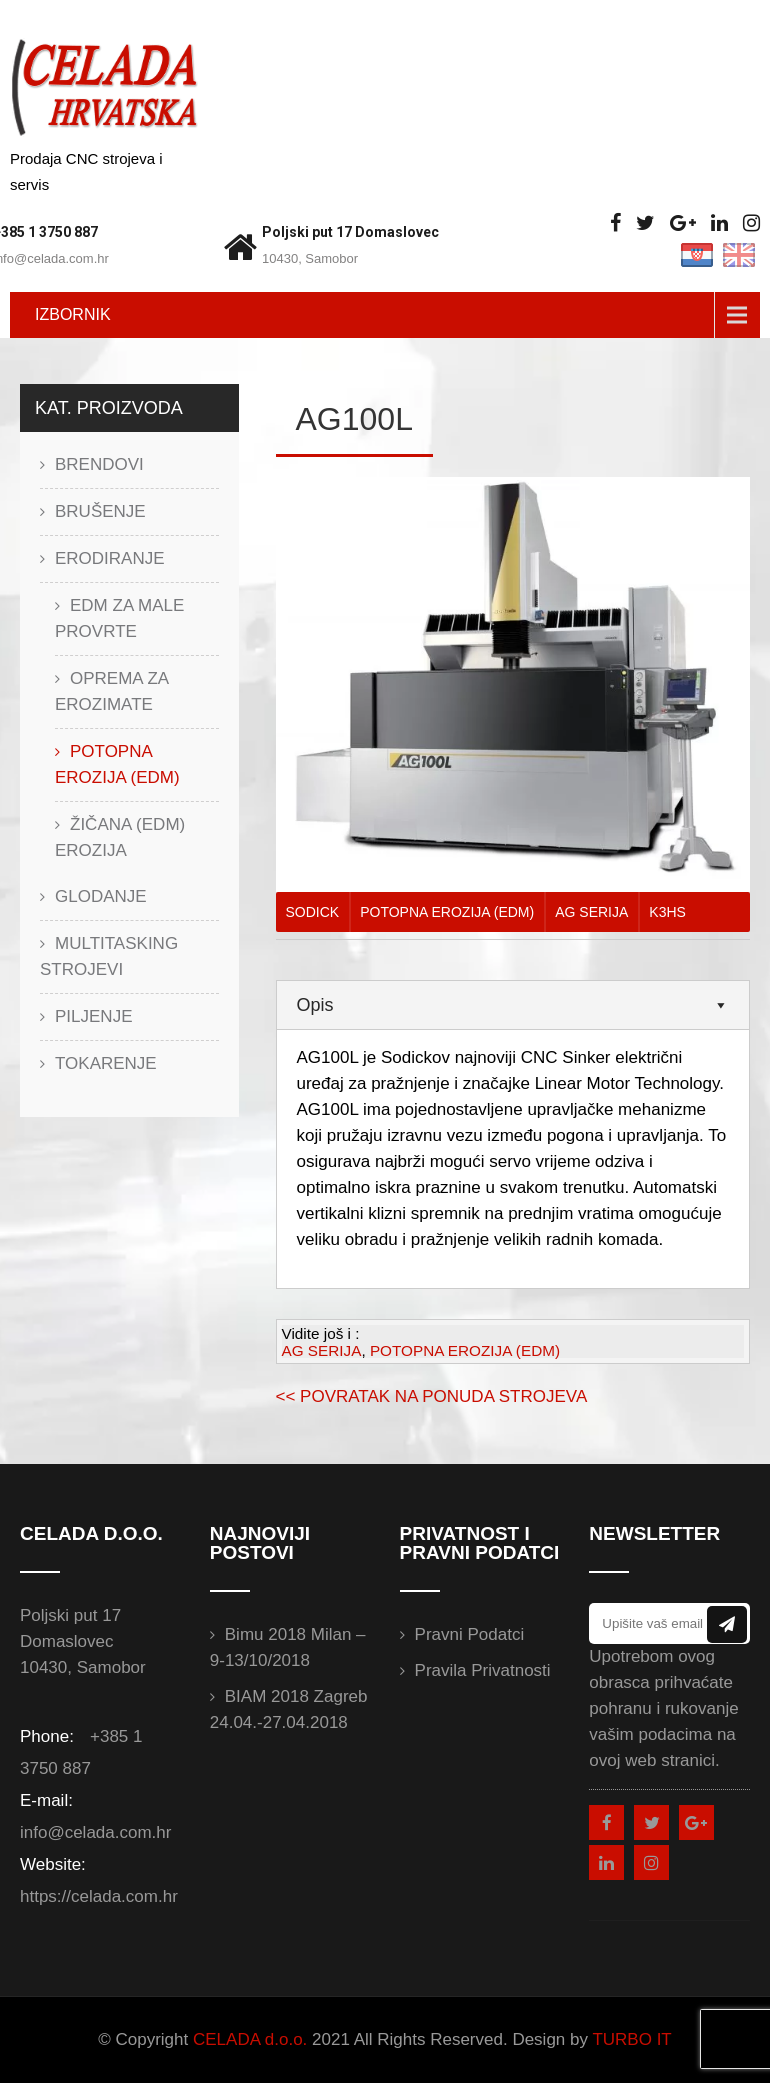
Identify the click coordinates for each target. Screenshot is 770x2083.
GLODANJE (101, 896)
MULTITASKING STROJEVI (109, 956)
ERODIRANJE (110, 558)
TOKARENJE (106, 1063)
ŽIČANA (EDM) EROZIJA (120, 837)
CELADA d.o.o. (250, 2039)
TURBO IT (631, 2039)
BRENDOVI (99, 464)
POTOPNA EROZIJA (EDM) (447, 912)
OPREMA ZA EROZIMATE (112, 691)
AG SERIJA (591, 912)
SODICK (313, 912)
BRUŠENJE (100, 511)
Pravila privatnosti (483, 1670)
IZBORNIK (73, 314)
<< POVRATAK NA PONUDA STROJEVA (432, 1396)
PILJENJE (93, 1016)
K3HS (667, 912)
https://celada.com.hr (99, 1896)
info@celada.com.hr (95, 1832)
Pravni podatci (470, 1634)
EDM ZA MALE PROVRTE (119, 618)
